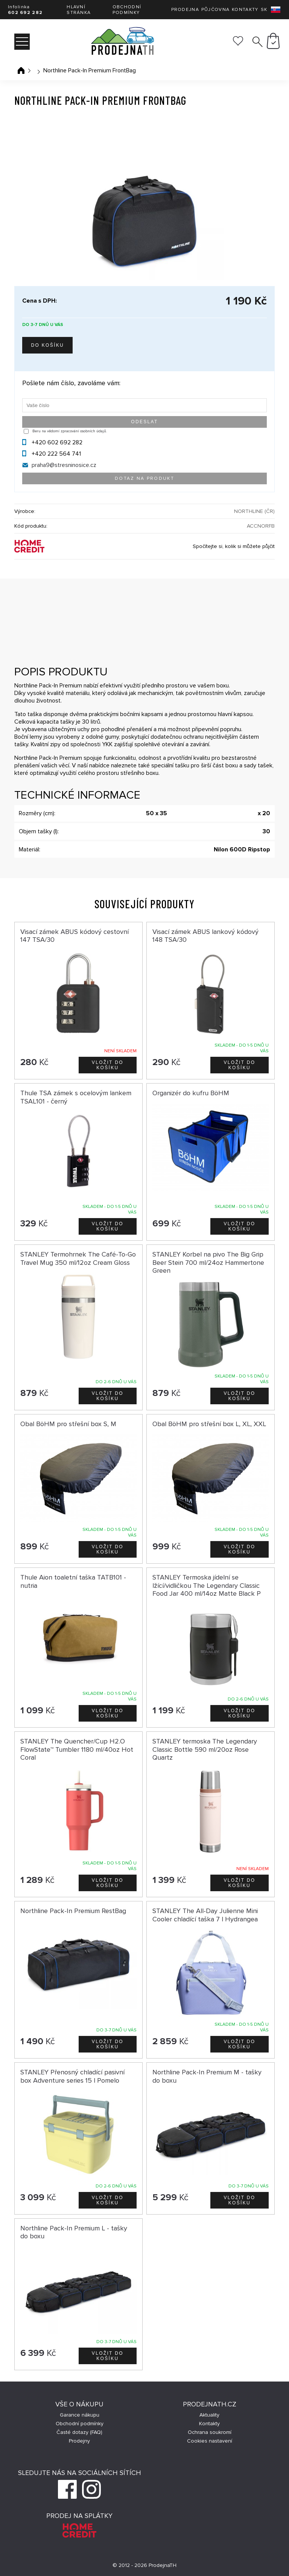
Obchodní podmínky (127, 9)
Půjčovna (215, 9)
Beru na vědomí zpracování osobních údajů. (69, 431)
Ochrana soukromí (209, 2432)
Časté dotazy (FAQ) (79, 2432)
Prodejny (79, 2441)
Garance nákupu (79, 2415)
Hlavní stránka (79, 9)
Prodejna (185, 9)
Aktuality (209, 2415)
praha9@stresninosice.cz (64, 465)
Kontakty (245, 9)
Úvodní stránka (21, 70)
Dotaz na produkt (144, 478)
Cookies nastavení (209, 2441)
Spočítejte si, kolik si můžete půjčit (234, 546)
